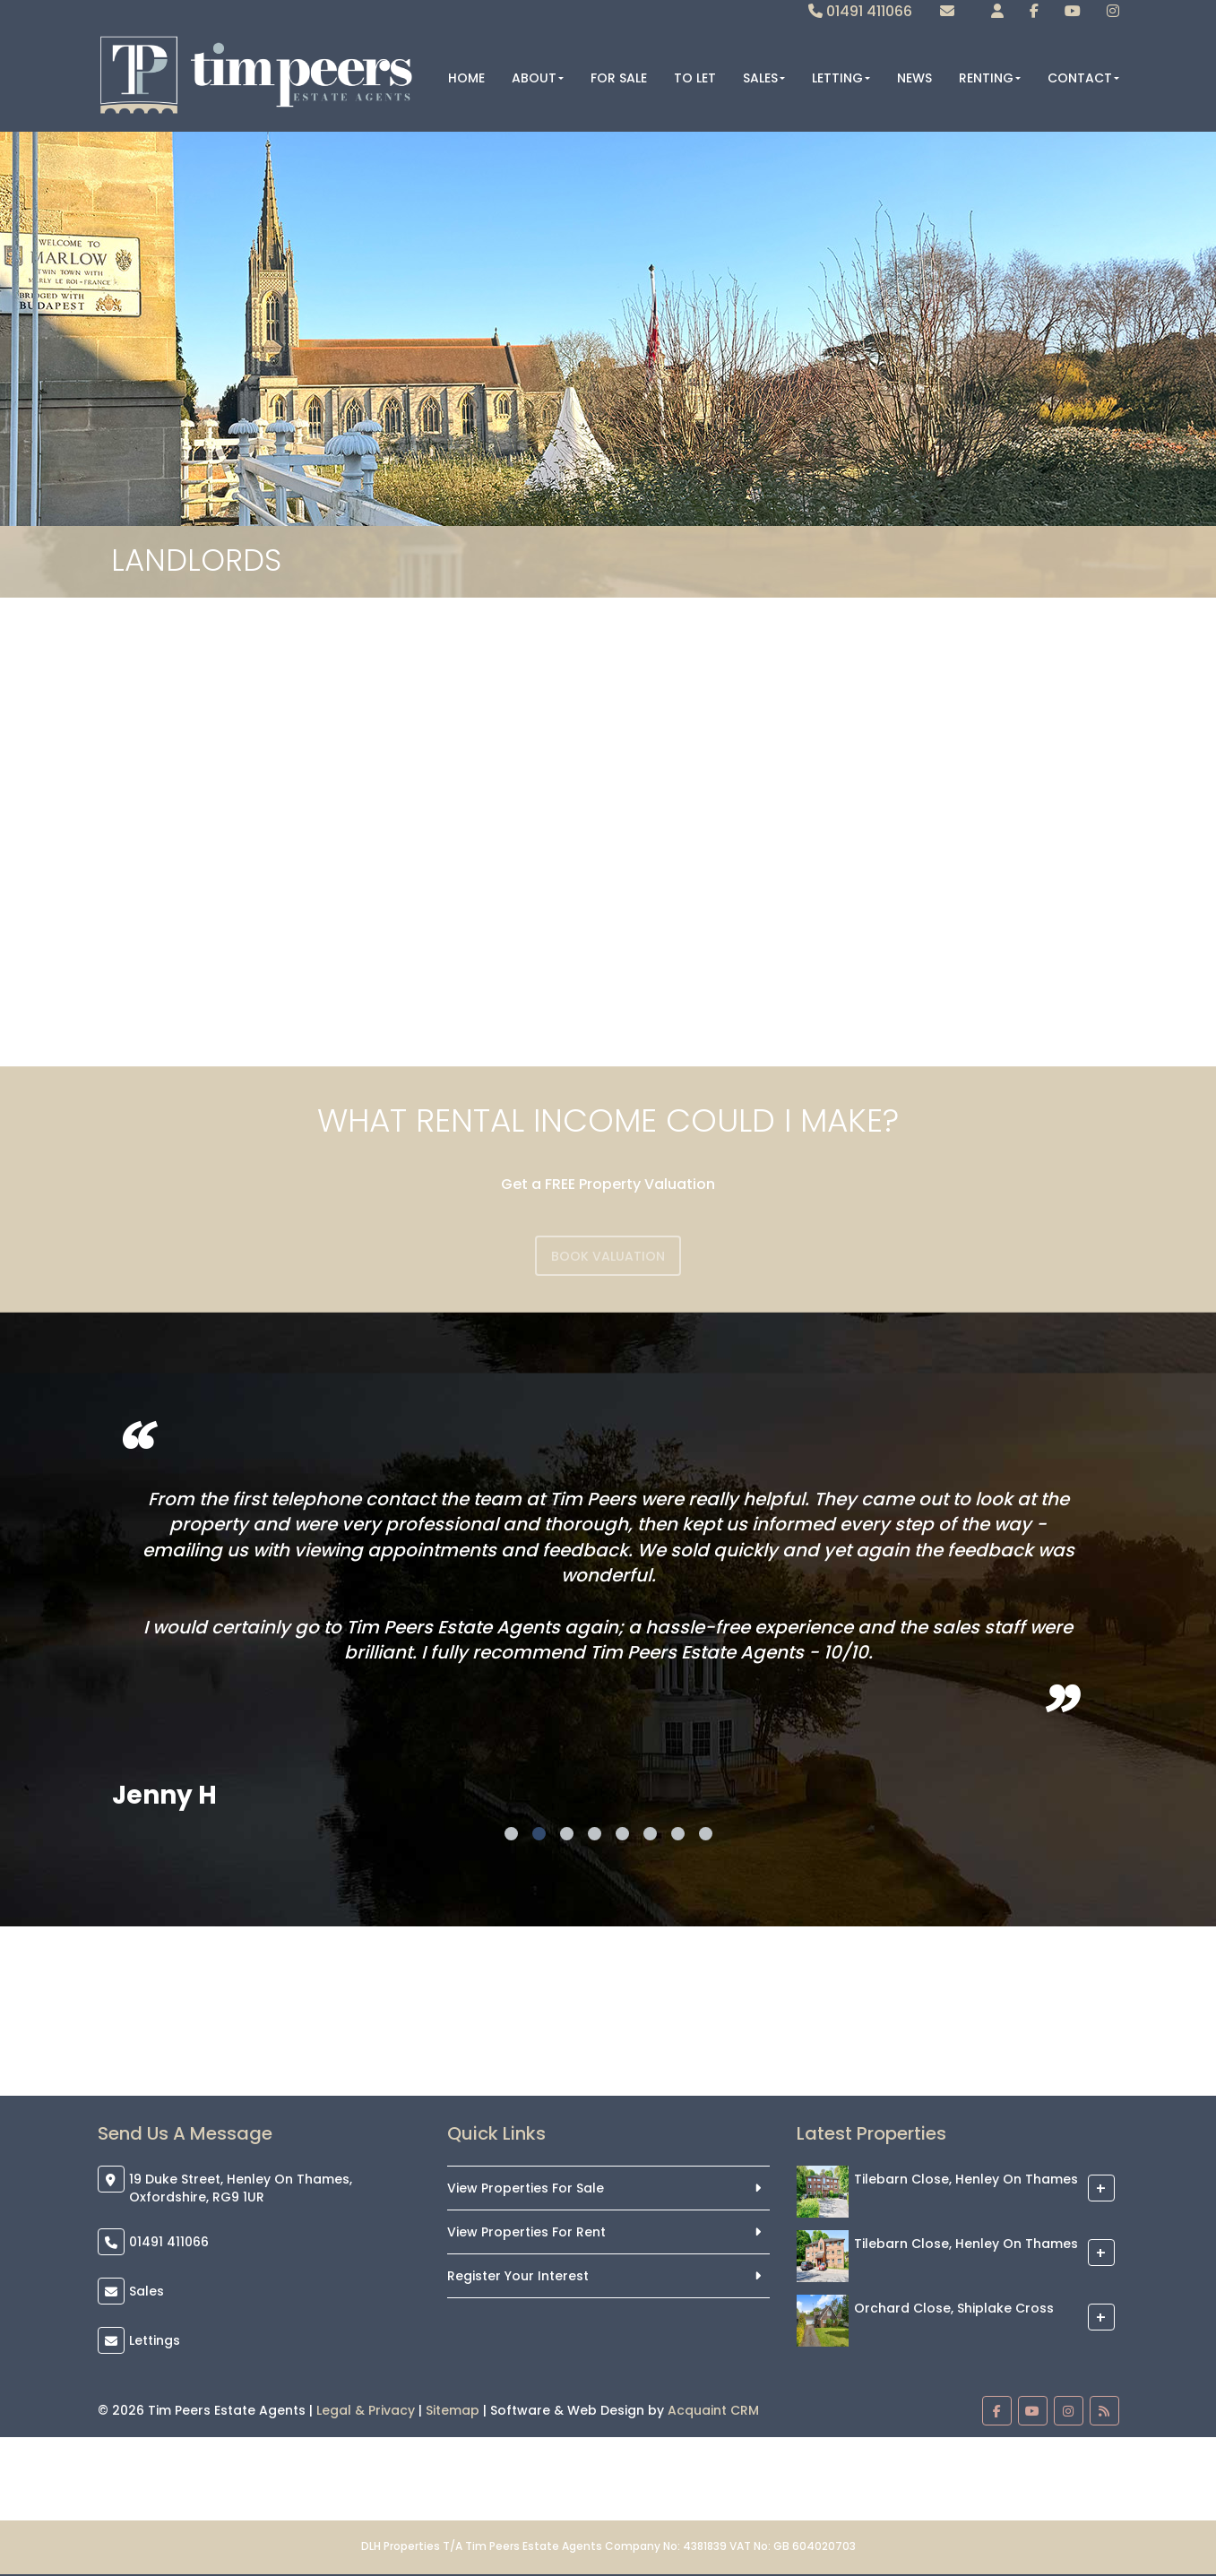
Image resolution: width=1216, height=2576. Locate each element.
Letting (841, 78)
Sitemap (452, 2410)
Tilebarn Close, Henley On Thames (966, 2179)
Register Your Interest (518, 2276)
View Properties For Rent (526, 2232)
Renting (990, 78)
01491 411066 (860, 11)
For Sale (619, 78)
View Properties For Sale (525, 2188)
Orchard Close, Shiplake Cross (954, 2308)
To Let (695, 78)
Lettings (154, 2340)
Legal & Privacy (365, 2410)
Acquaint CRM (713, 2410)
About (538, 78)
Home (466, 78)
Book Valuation (608, 1256)
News (914, 78)
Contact (1083, 78)
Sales (764, 78)
